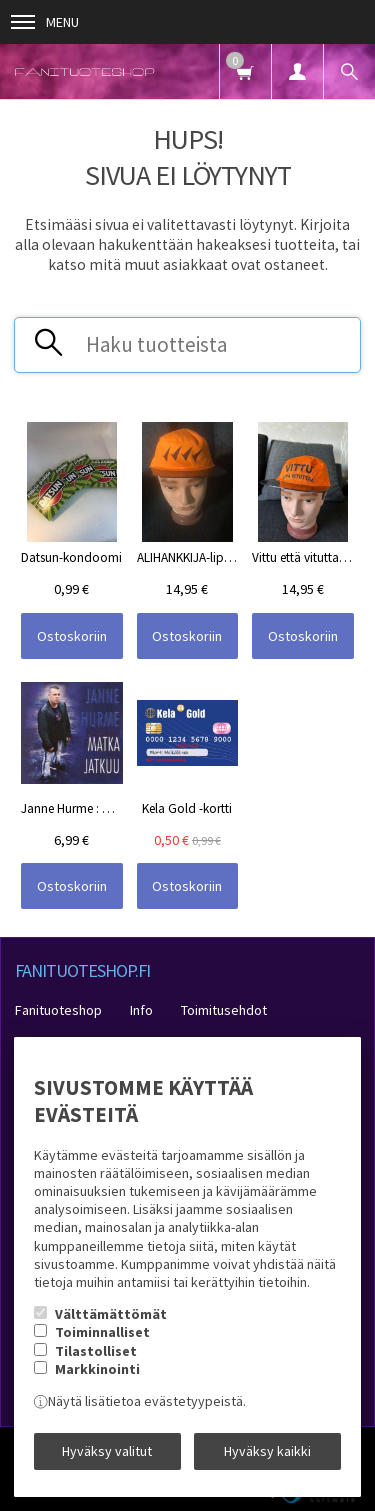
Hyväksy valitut (107, 1451)
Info (141, 1010)
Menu (45, 22)
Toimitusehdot (224, 1010)
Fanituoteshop (58, 1010)
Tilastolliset (96, 1351)
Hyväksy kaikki (267, 1451)
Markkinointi (97, 1369)
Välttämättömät (111, 1314)
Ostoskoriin (72, 636)
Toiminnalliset (102, 1332)
